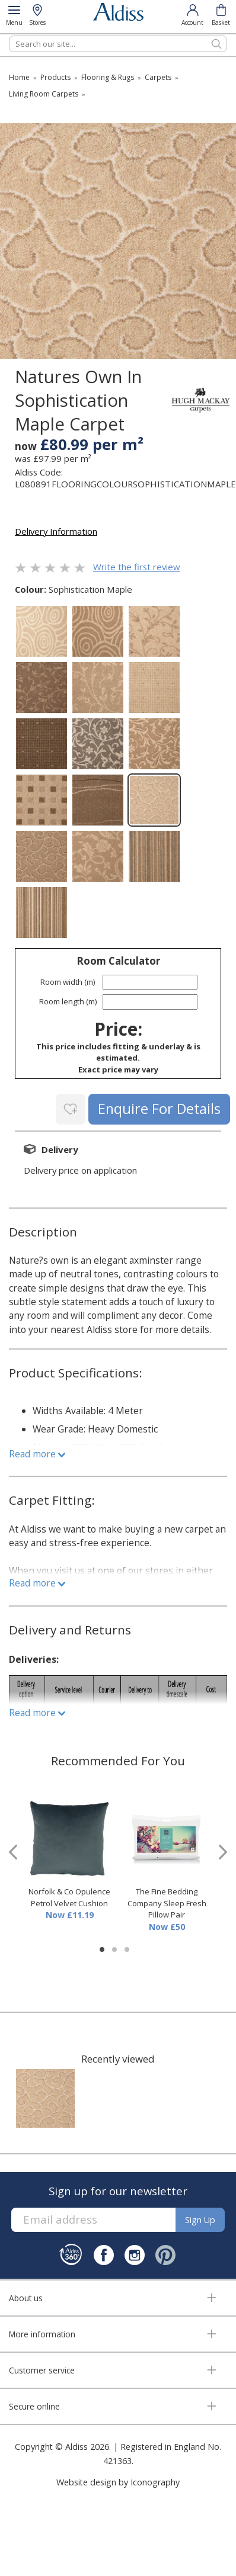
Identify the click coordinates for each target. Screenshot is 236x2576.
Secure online (34, 2406)
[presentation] (13, 1852)
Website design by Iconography (118, 2482)
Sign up (200, 2219)
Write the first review (136, 567)
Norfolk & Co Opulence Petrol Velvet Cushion (69, 1897)
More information (42, 2334)
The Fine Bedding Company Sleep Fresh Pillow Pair (166, 1903)
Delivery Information (56, 531)
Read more (37, 1453)
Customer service (42, 2370)
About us (26, 2298)
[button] (102, 1949)
